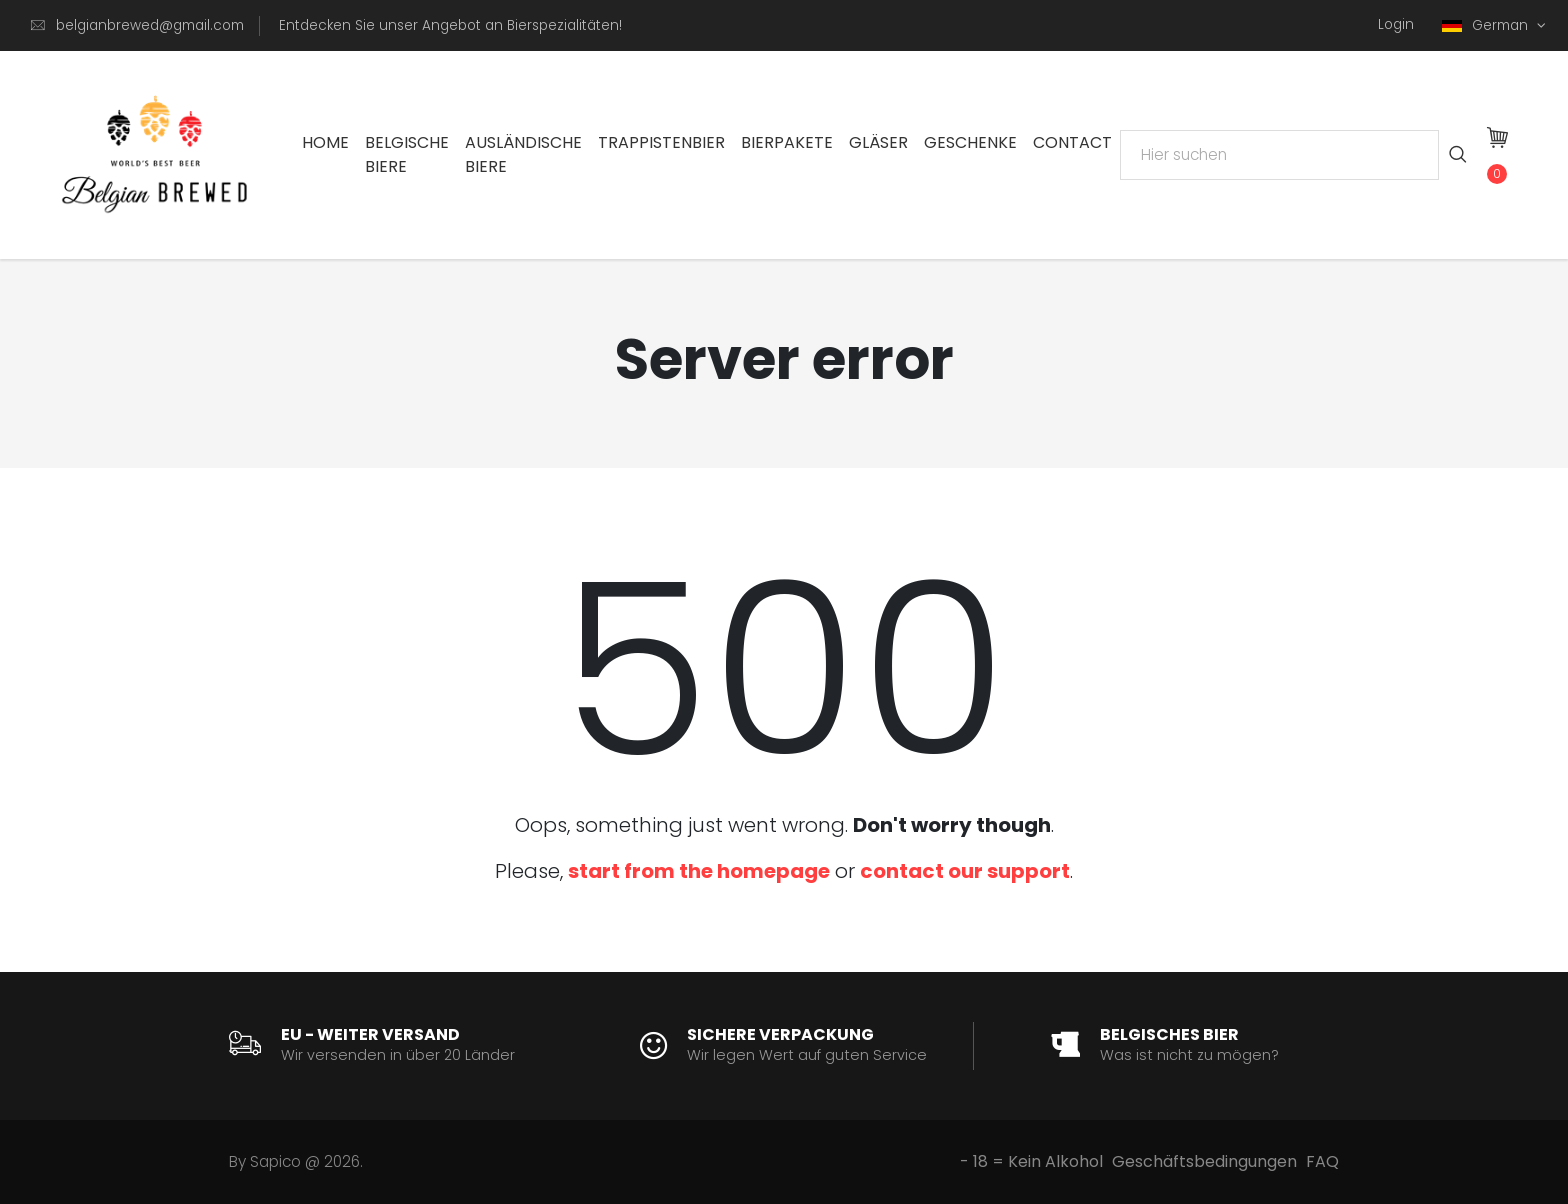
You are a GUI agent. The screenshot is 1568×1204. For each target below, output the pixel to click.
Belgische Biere (407, 154)
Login (1396, 24)
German (1487, 25)
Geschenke (970, 142)
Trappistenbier (661, 142)
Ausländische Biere (523, 154)
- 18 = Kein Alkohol (1031, 1161)
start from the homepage (699, 871)
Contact (1072, 142)
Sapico (275, 1161)
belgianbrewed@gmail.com (150, 25)
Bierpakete (787, 142)
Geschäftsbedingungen (1204, 1161)
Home (325, 142)
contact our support (965, 871)
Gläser (878, 142)
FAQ (1322, 1161)
